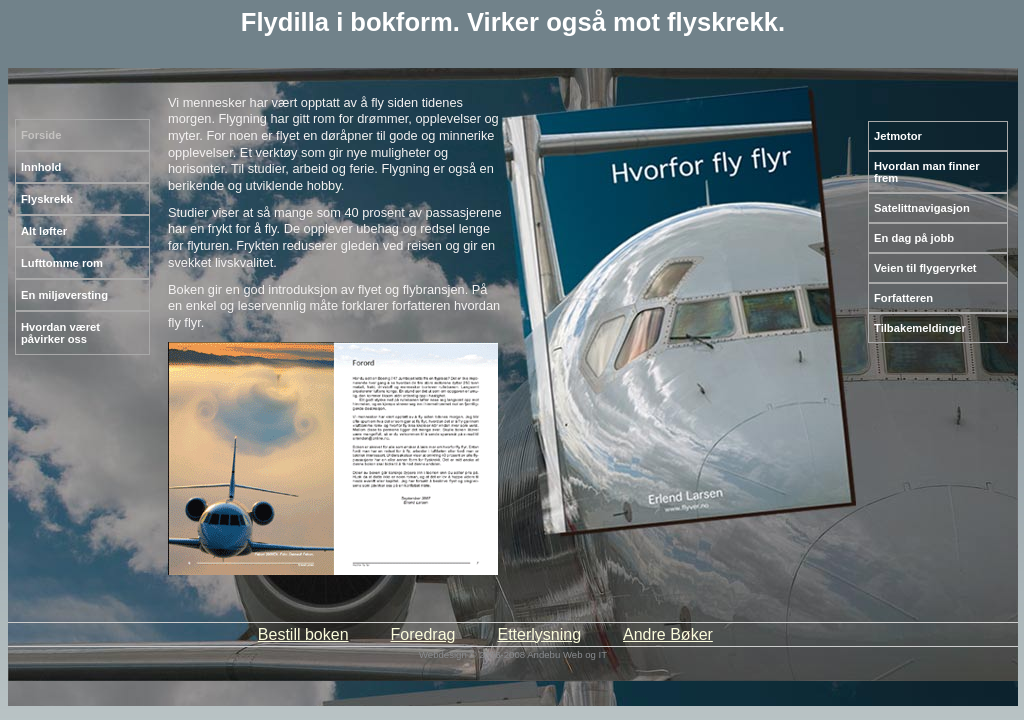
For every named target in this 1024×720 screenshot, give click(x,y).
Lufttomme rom (62, 263)
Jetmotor (898, 136)
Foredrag (423, 634)
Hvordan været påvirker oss (60, 333)
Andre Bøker (668, 634)
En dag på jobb (914, 238)
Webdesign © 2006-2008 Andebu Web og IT (513, 654)
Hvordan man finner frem (927, 172)
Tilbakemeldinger (920, 328)
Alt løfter (44, 231)
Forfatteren (903, 298)
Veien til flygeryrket (925, 268)
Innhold (41, 167)
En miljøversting (64, 295)
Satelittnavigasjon (922, 208)
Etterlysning (539, 634)
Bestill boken (303, 634)
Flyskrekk (47, 199)
